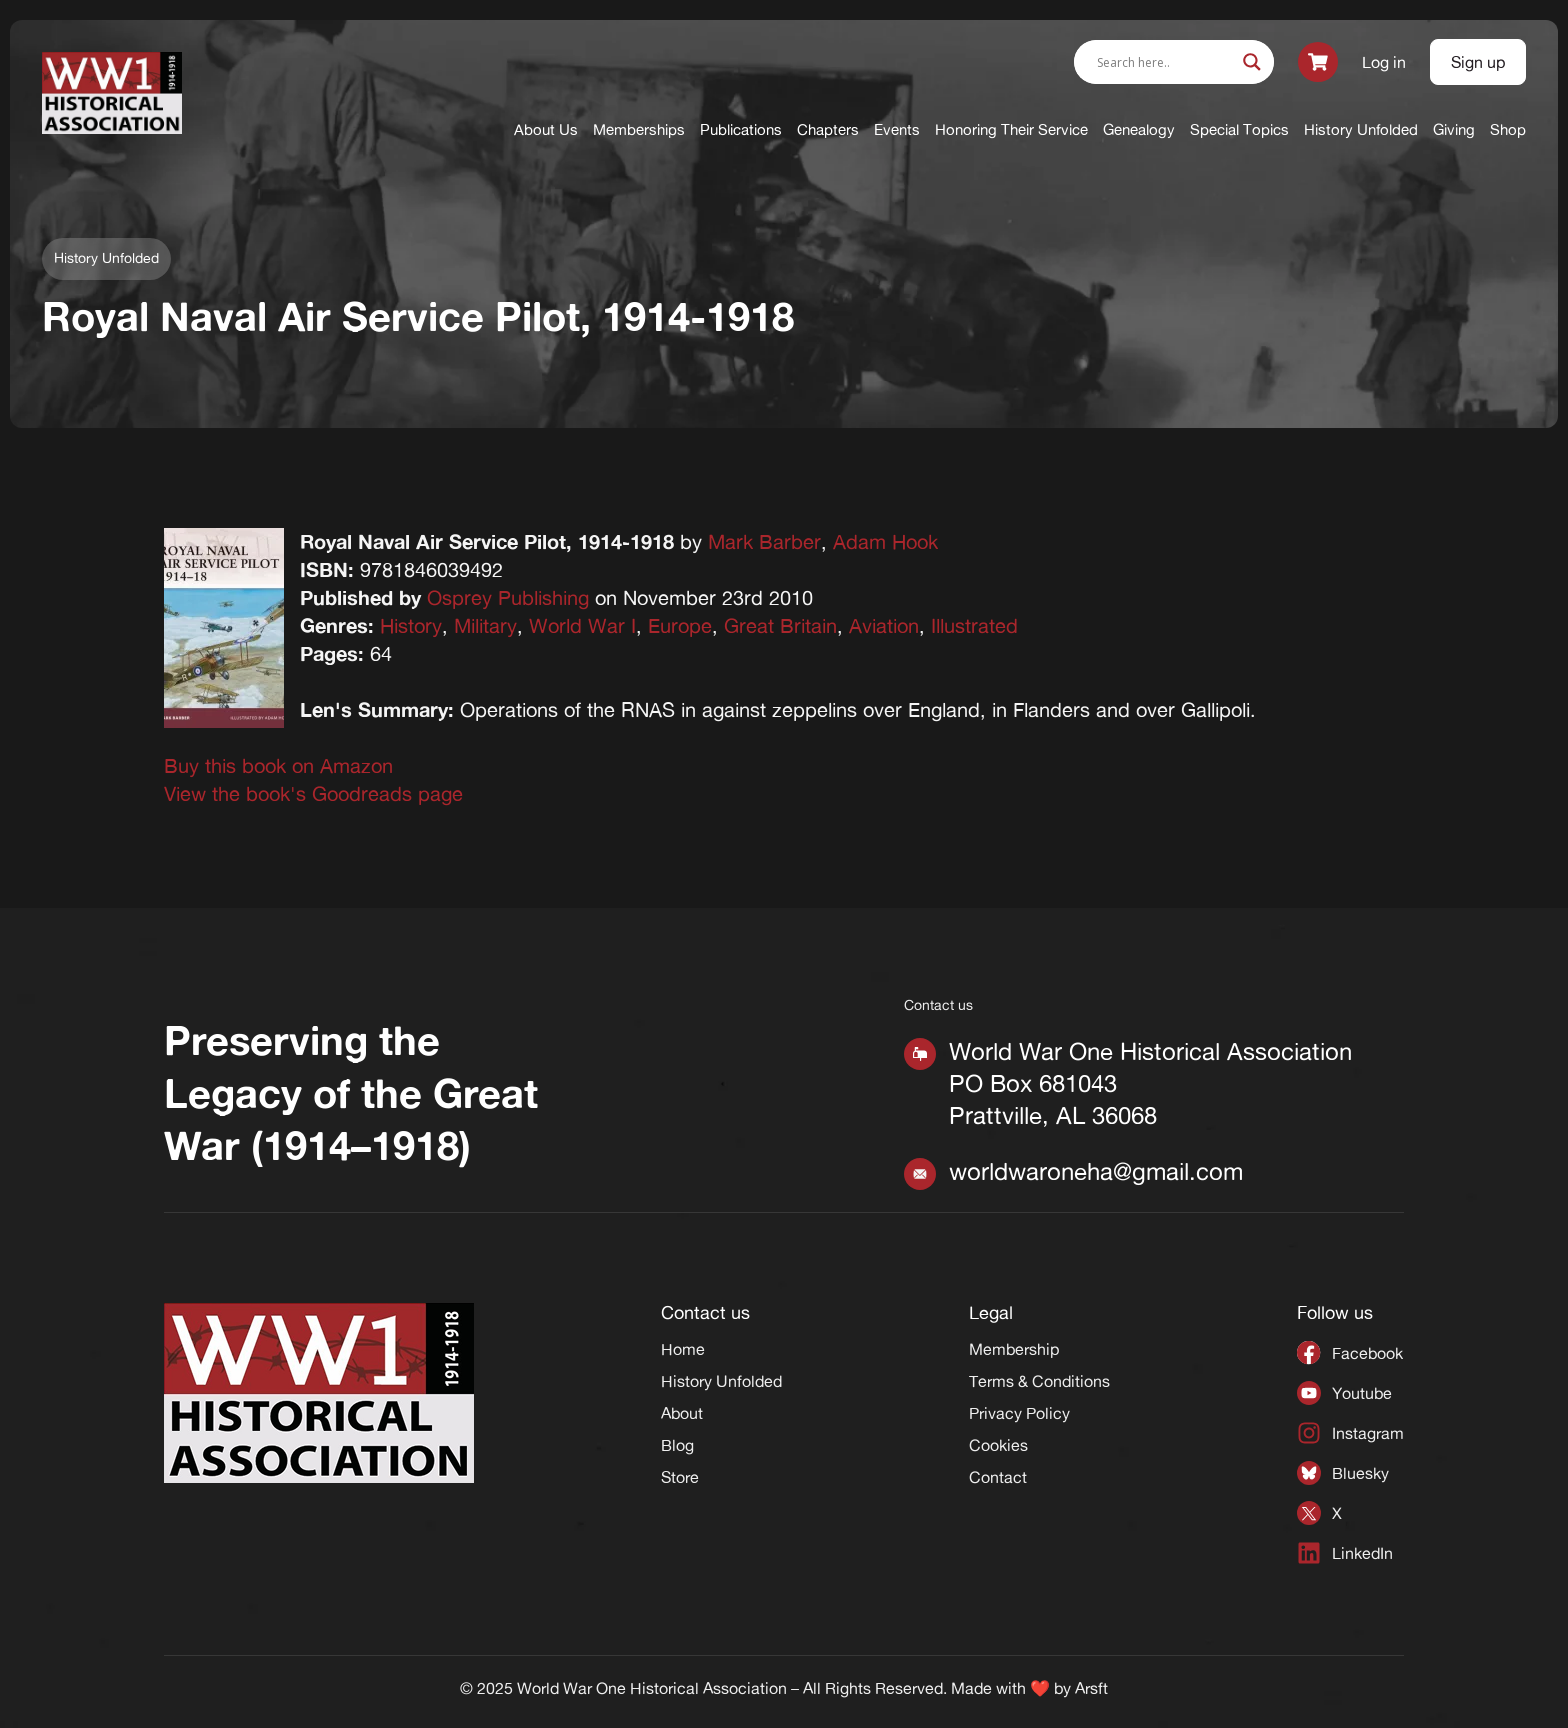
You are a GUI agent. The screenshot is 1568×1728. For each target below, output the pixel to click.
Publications (741, 129)
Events (897, 129)
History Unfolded (1361, 129)
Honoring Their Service (1011, 129)
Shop (1508, 129)
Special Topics (1239, 129)
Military (485, 625)
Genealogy (1139, 129)
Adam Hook (885, 541)
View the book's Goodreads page (313, 793)
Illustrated (974, 625)
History (411, 625)
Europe (680, 625)
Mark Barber (764, 541)
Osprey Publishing (508, 597)
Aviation (884, 625)
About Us (546, 129)
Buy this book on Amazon (278, 765)
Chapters (828, 129)
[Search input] (1165, 62)
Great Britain (780, 625)
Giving (1454, 129)
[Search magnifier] (1252, 62)
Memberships (639, 129)
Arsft (1091, 1688)
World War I (582, 625)
